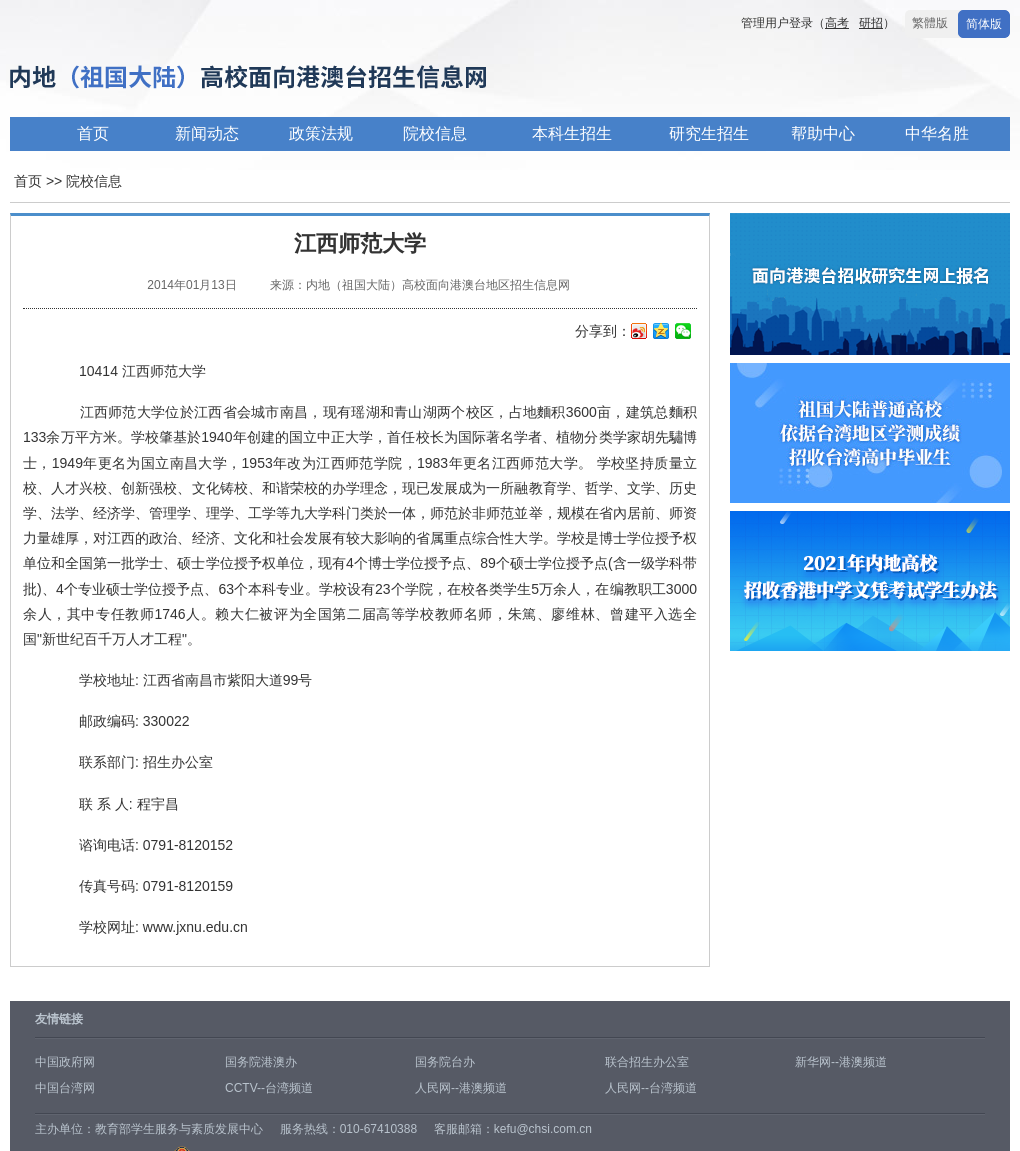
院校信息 (435, 133)
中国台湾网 (65, 1088)
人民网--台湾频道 (651, 1088)
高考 (837, 23)
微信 (683, 333)
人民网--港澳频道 (461, 1088)
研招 (871, 23)
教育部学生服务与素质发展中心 (179, 1129)
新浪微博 (639, 333)
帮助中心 (823, 133)
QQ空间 (661, 333)
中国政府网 (65, 1062)
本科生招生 (572, 133)
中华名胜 (937, 133)
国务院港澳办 (261, 1062)
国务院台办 (445, 1062)
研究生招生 (709, 133)
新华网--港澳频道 (841, 1062)
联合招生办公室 (647, 1062)
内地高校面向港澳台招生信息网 (310, 78)
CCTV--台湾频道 (269, 1088)
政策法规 (321, 133)
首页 (93, 133)
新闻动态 (207, 133)
